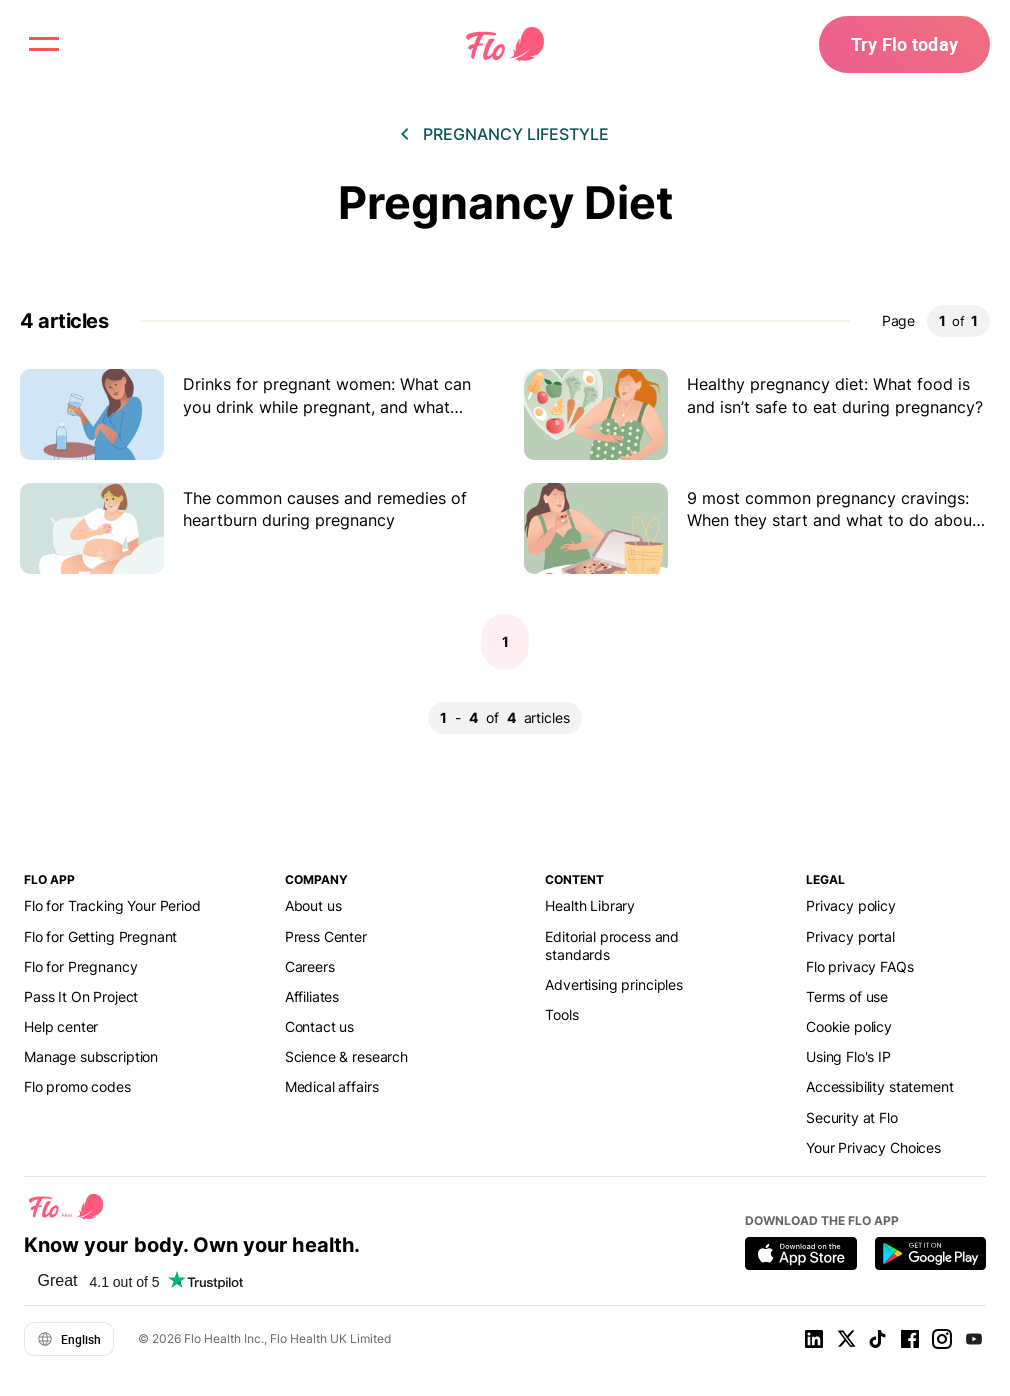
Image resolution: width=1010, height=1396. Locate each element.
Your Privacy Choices (873, 1147)
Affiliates (312, 996)
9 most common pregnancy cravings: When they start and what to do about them (832, 520)
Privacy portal (850, 936)
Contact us (319, 1026)
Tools (561, 1014)
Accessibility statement (879, 1086)
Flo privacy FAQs (860, 966)
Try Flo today (904, 44)
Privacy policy (851, 905)
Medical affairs (332, 1086)
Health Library (590, 905)
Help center (61, 1026)
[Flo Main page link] (505, 45)
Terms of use (847, 996)
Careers (310, 966)
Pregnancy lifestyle (516, 134)
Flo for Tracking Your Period (112, 905)
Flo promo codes (77, 1086)
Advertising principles (614, 984)
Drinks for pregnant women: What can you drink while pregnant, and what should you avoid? (327, 406)
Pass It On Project (81, 996)
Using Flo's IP (848, 1056)
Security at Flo (852, 1117)
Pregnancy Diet (505, 202)
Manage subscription (91, 1056)
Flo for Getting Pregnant (100, 936)
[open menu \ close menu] (44, 44)
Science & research (346, 1056)
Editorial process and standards (612, 945)
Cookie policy (849, 1026)
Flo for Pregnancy (80, 966)
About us (313, 905)
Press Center (326, 936)
